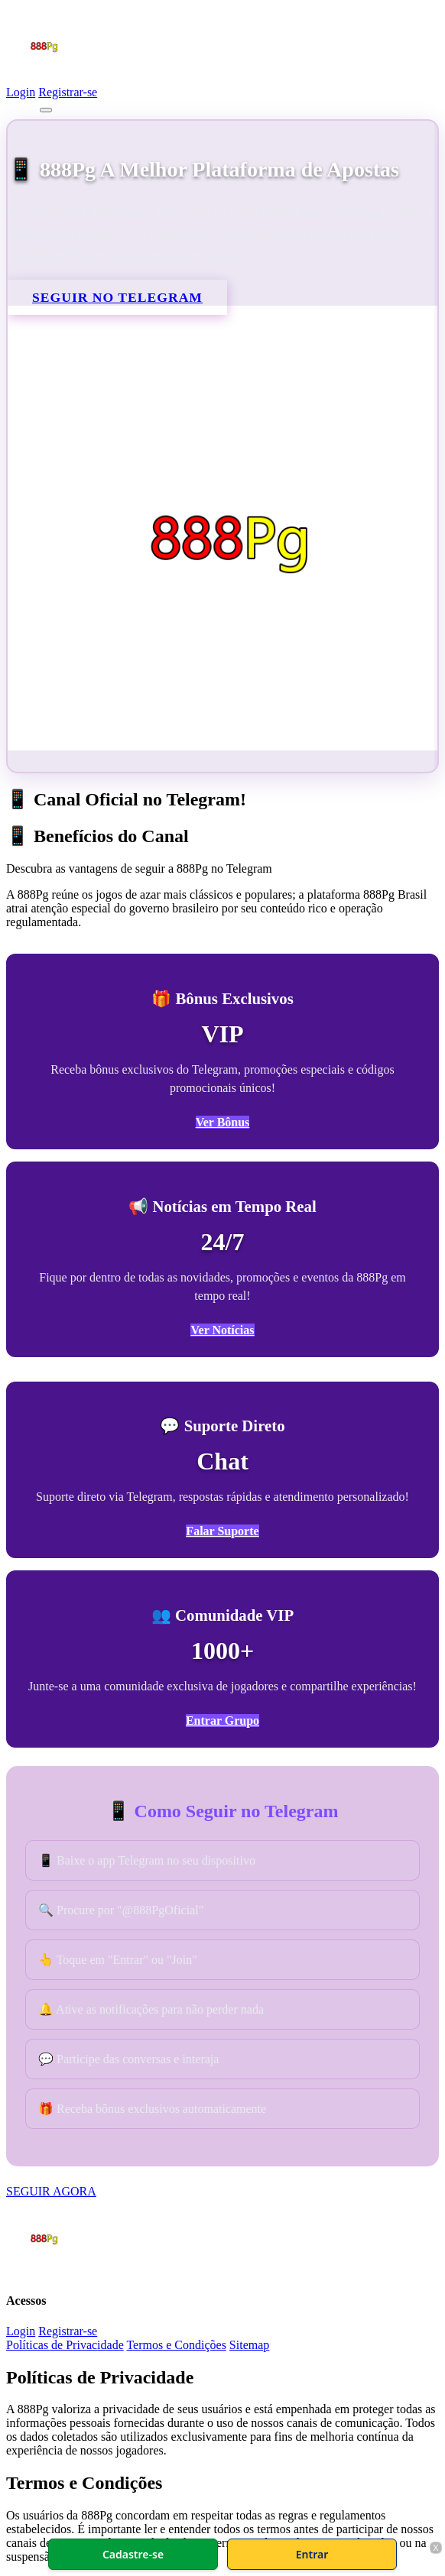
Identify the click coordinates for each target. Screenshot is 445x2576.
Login (20, 92)
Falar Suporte (222, 1531)
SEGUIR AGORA (51, 2191)
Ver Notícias (222, 1330)
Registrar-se (67, 92)
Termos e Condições (176, 2344)
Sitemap (249, 2344)
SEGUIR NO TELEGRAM (117, 297)
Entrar (312, 2554)
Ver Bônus (223, 1122)
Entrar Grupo (222, 1720)
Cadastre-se (133, 2554)
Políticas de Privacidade (65, 2344)
